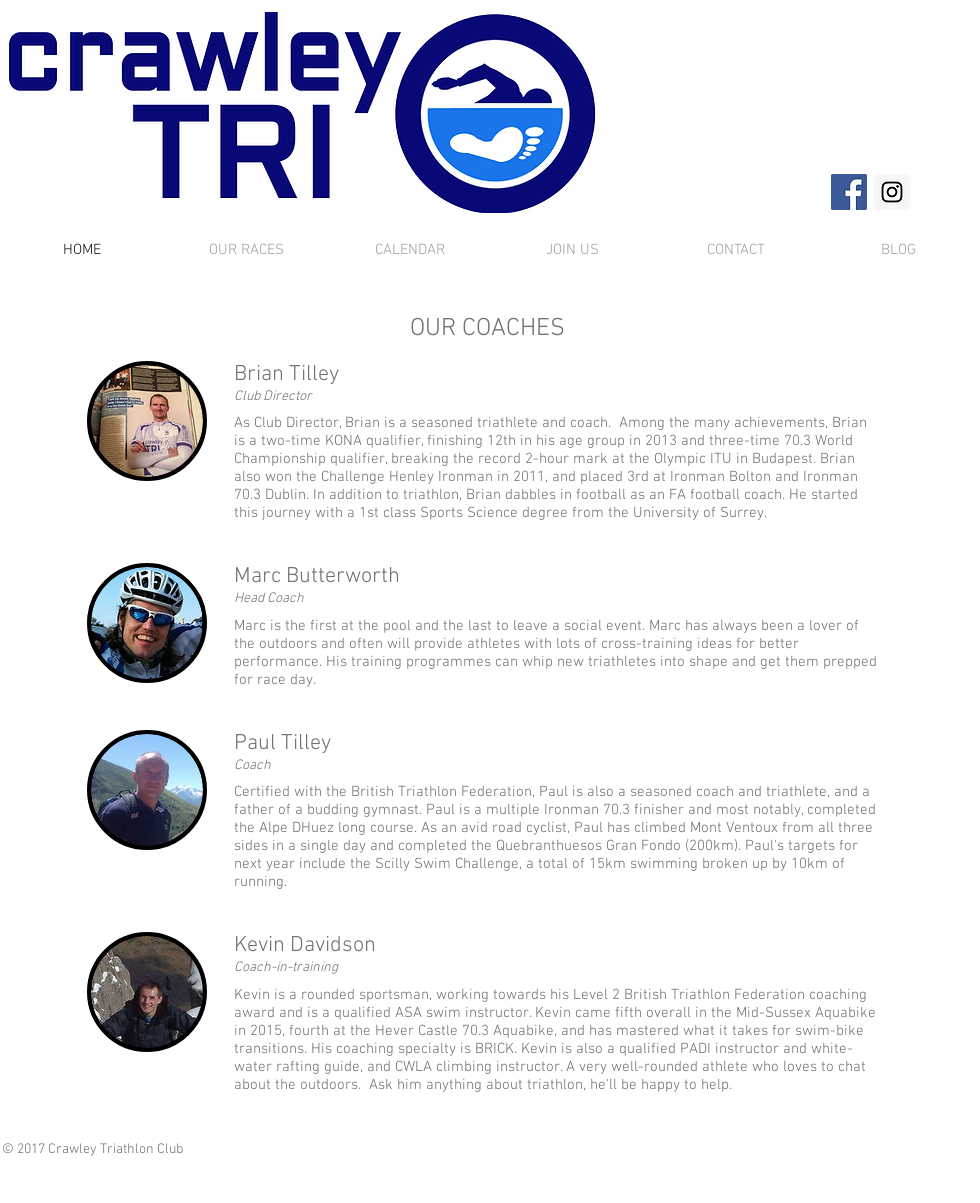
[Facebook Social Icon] (849, 192)
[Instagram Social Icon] (892, 192)
